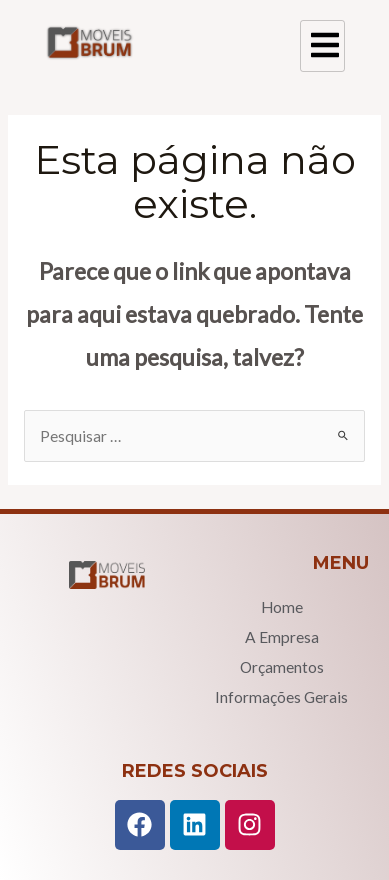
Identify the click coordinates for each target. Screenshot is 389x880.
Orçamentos (282, 667)
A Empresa (282, 637)
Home (282, 607)
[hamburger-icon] (322, 46)
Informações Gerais (281, 697)
